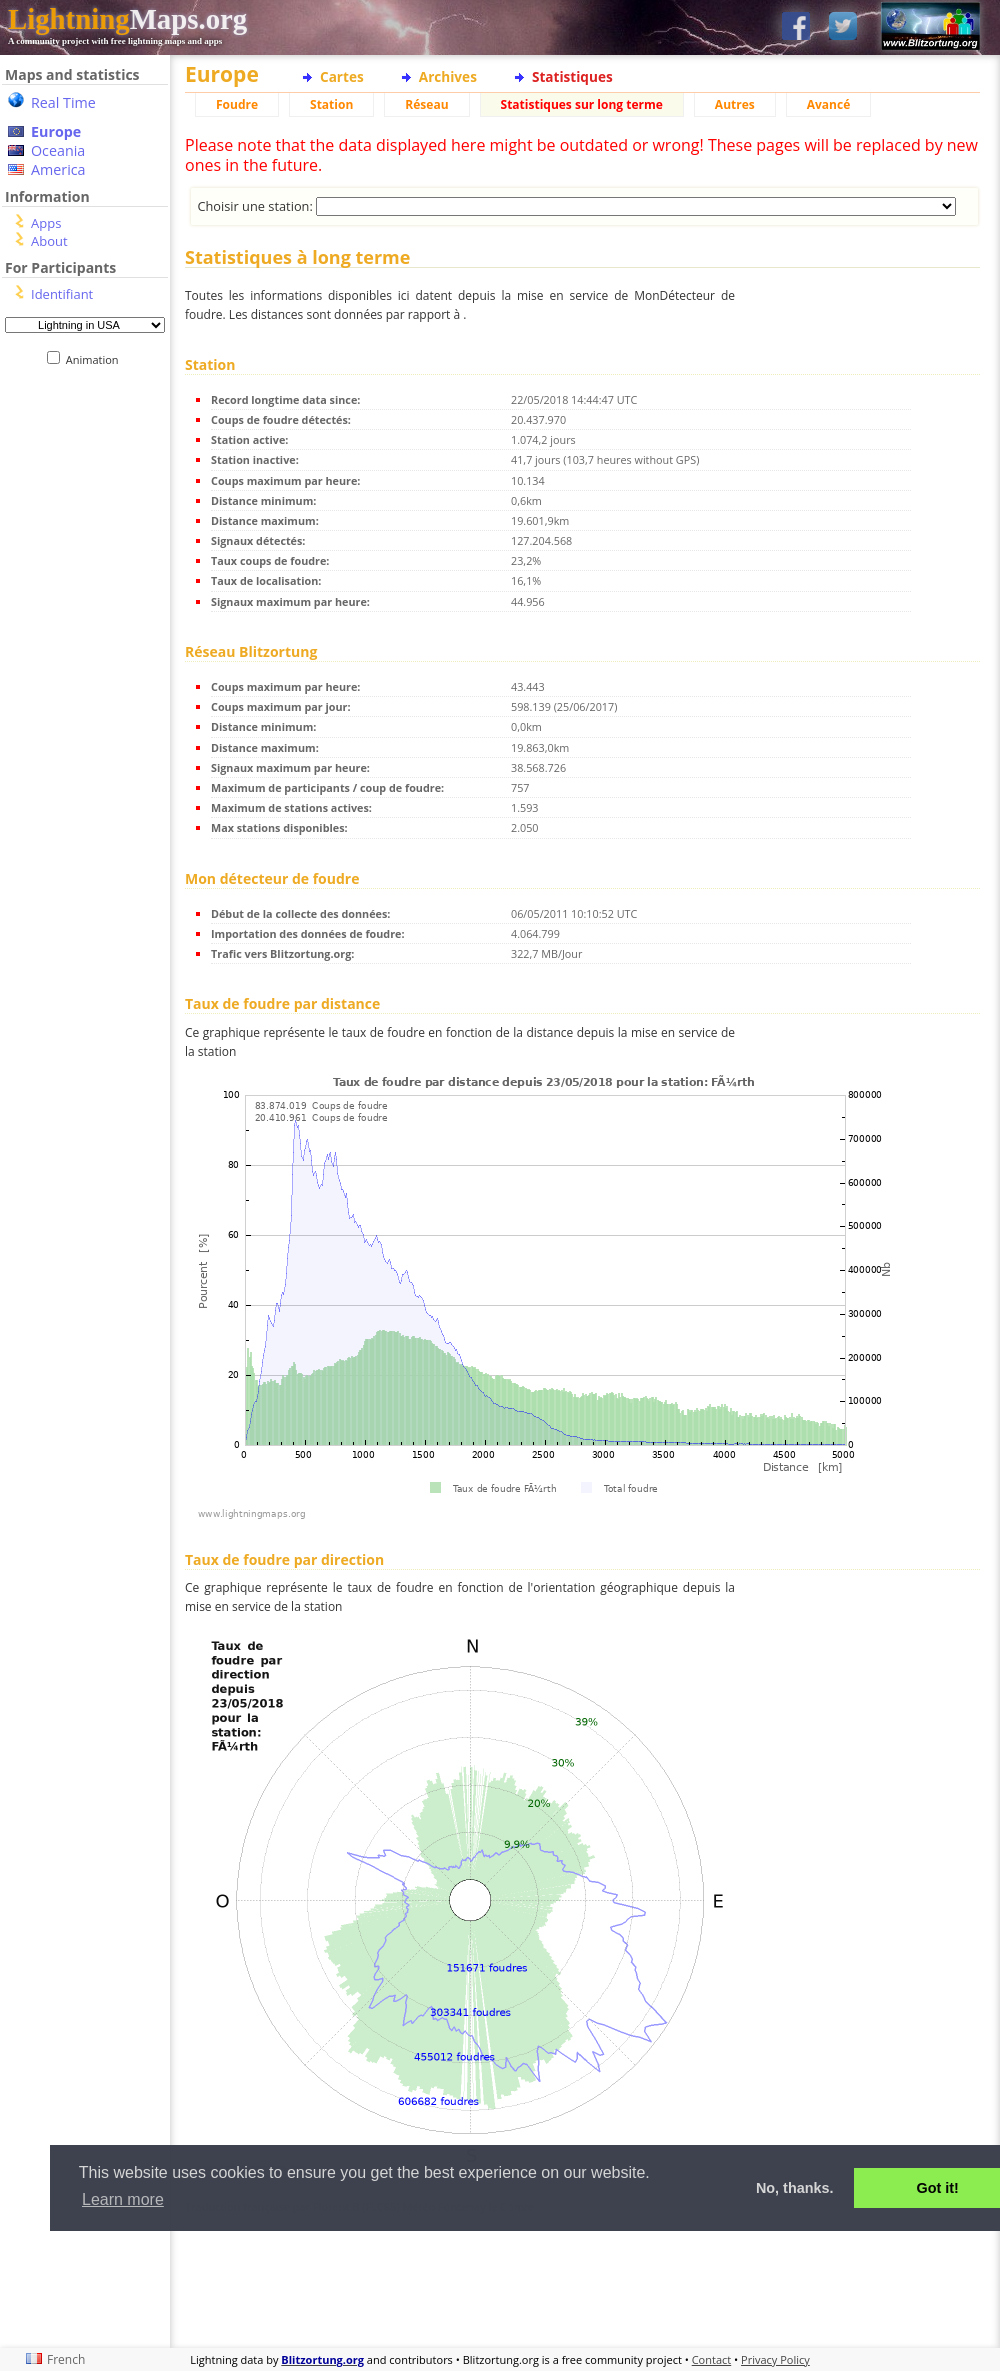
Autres (735, 104)
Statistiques (572, 76)
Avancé (829, 104)
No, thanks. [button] (795, 2188)
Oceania (58, 150)
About (49, 241)
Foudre (237, 104)
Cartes (342, 76)
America (58, 169)
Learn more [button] (123, 2199)
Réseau (426, 104)
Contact (712, 2359)
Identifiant (62, 294)
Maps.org (127, 19)
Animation (96, 359)
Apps (46, 223)
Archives (448, 76)
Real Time (63, 102)
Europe (56, 131)
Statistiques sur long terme (582, 104)
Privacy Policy (775, 2359)
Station (331, 104)
